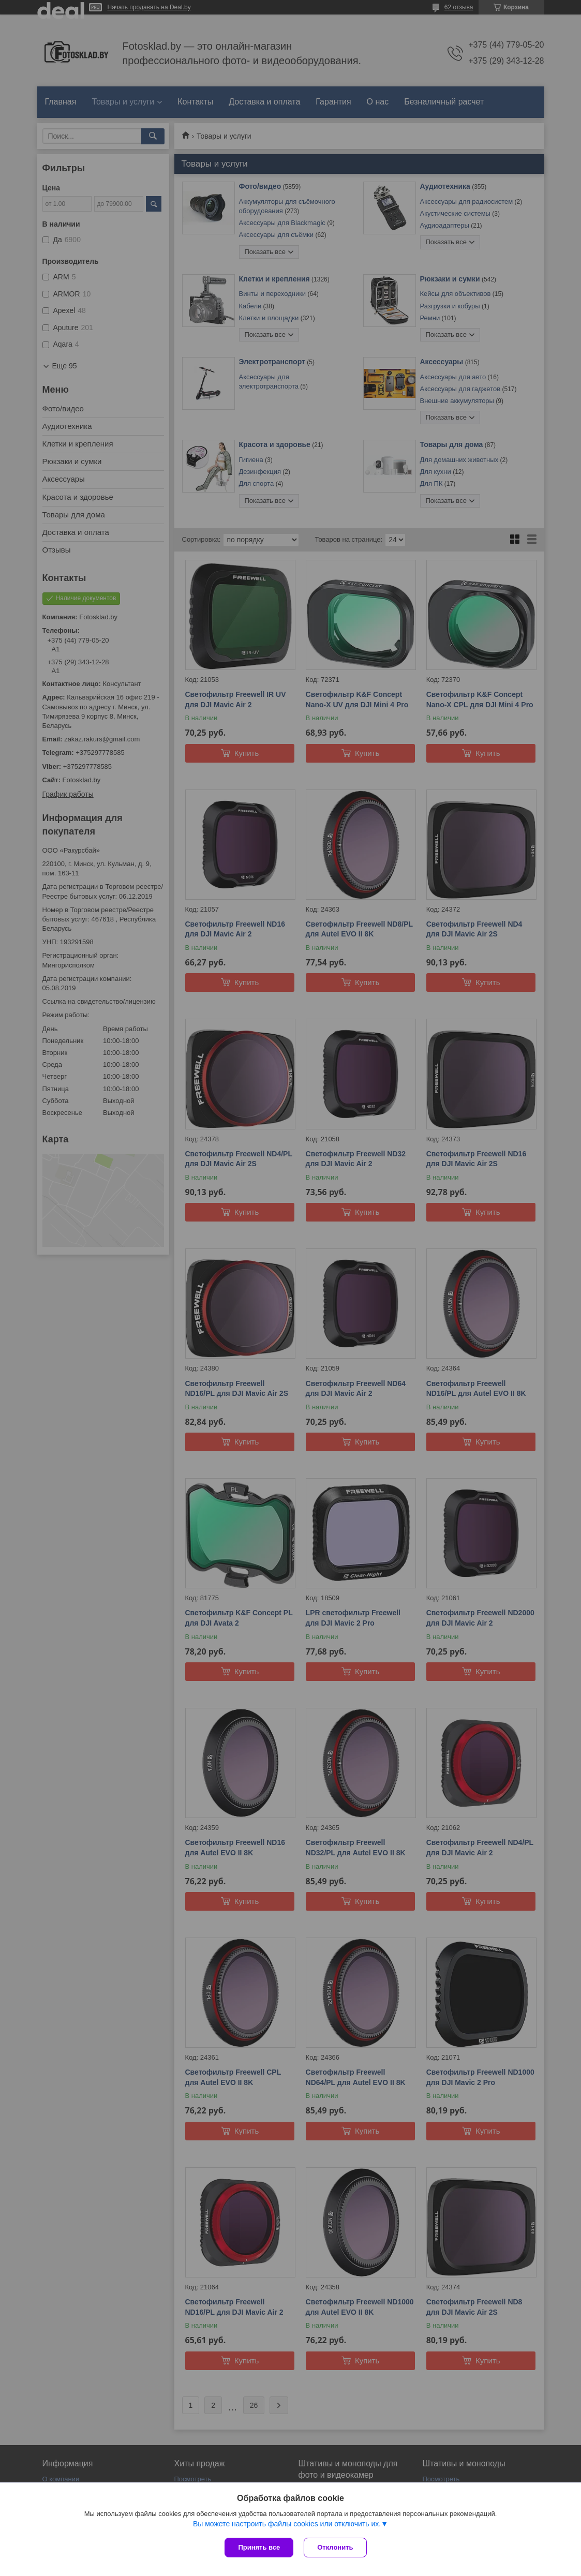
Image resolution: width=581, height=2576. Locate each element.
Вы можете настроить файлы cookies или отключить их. (287, 2524)
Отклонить (335, 2547)
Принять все (259, 2547)
